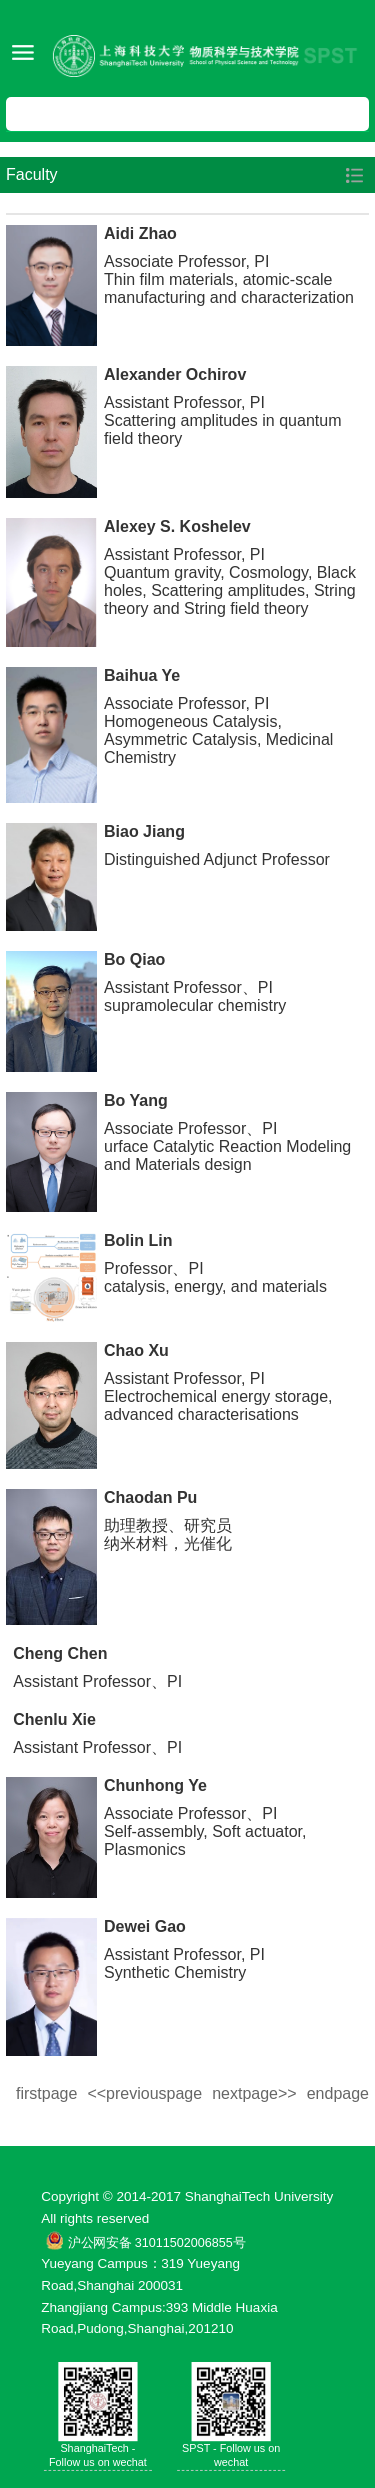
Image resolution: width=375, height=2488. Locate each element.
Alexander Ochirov (175, 374)
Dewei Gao (145, 1926)
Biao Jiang (144, 831)
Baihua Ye (142, 675)
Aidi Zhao (140, 233)
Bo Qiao (134, 959)
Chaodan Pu (150, 1497)
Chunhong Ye (155, 1785)
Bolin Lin (138, 1240)
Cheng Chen (60, 1653)
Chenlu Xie (54, 1719)
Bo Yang (136, 1100)
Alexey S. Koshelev (177, 526)
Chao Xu (136, 1350)
